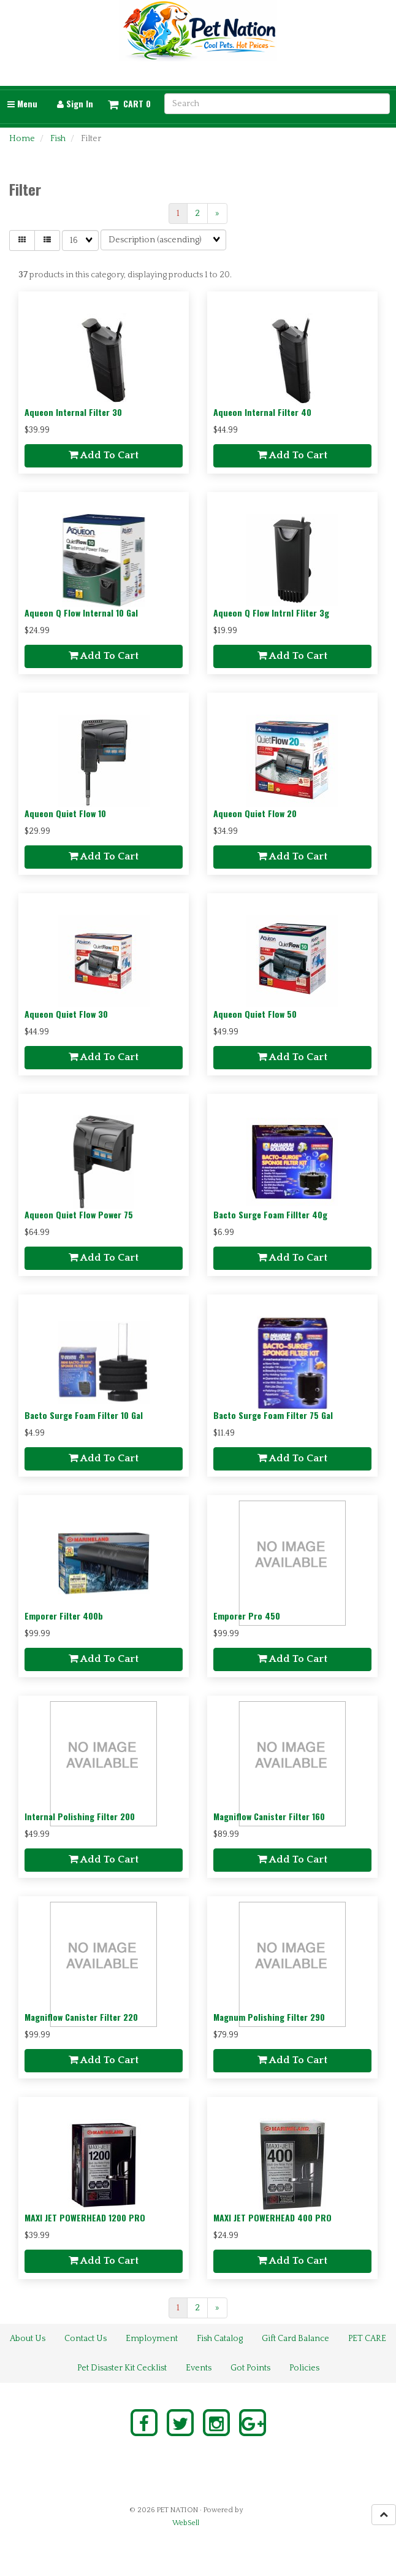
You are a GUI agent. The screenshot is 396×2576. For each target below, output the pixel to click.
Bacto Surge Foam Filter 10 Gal (84, 1415)
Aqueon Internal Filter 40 (262, 412)
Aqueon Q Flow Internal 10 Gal (81, 612)
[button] (129, 103)
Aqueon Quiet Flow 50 (255, 1013)
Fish (58, 139)
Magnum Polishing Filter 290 (269, 2016)
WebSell (185, 2523)
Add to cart (104, 455)
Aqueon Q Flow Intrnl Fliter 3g (271, 612)
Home (22, 139)
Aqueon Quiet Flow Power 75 (79, 1214)
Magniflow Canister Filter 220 (81, 2016)
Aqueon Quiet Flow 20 (255, 813)
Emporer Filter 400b (64, 1615)
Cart (133, 104)
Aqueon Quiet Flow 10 (65, 813)
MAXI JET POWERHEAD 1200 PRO (85, 2217)
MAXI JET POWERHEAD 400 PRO (272, 2217)
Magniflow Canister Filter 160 (269, 1816)
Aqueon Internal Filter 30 (73, 412)
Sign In (75, 103)
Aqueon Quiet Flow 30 (66, 1013)
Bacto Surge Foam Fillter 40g (270, 1214)
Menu (22, 103)
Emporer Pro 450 (246, 1615)
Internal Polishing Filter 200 (80, 1816)
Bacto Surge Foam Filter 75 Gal (273, 1415)
